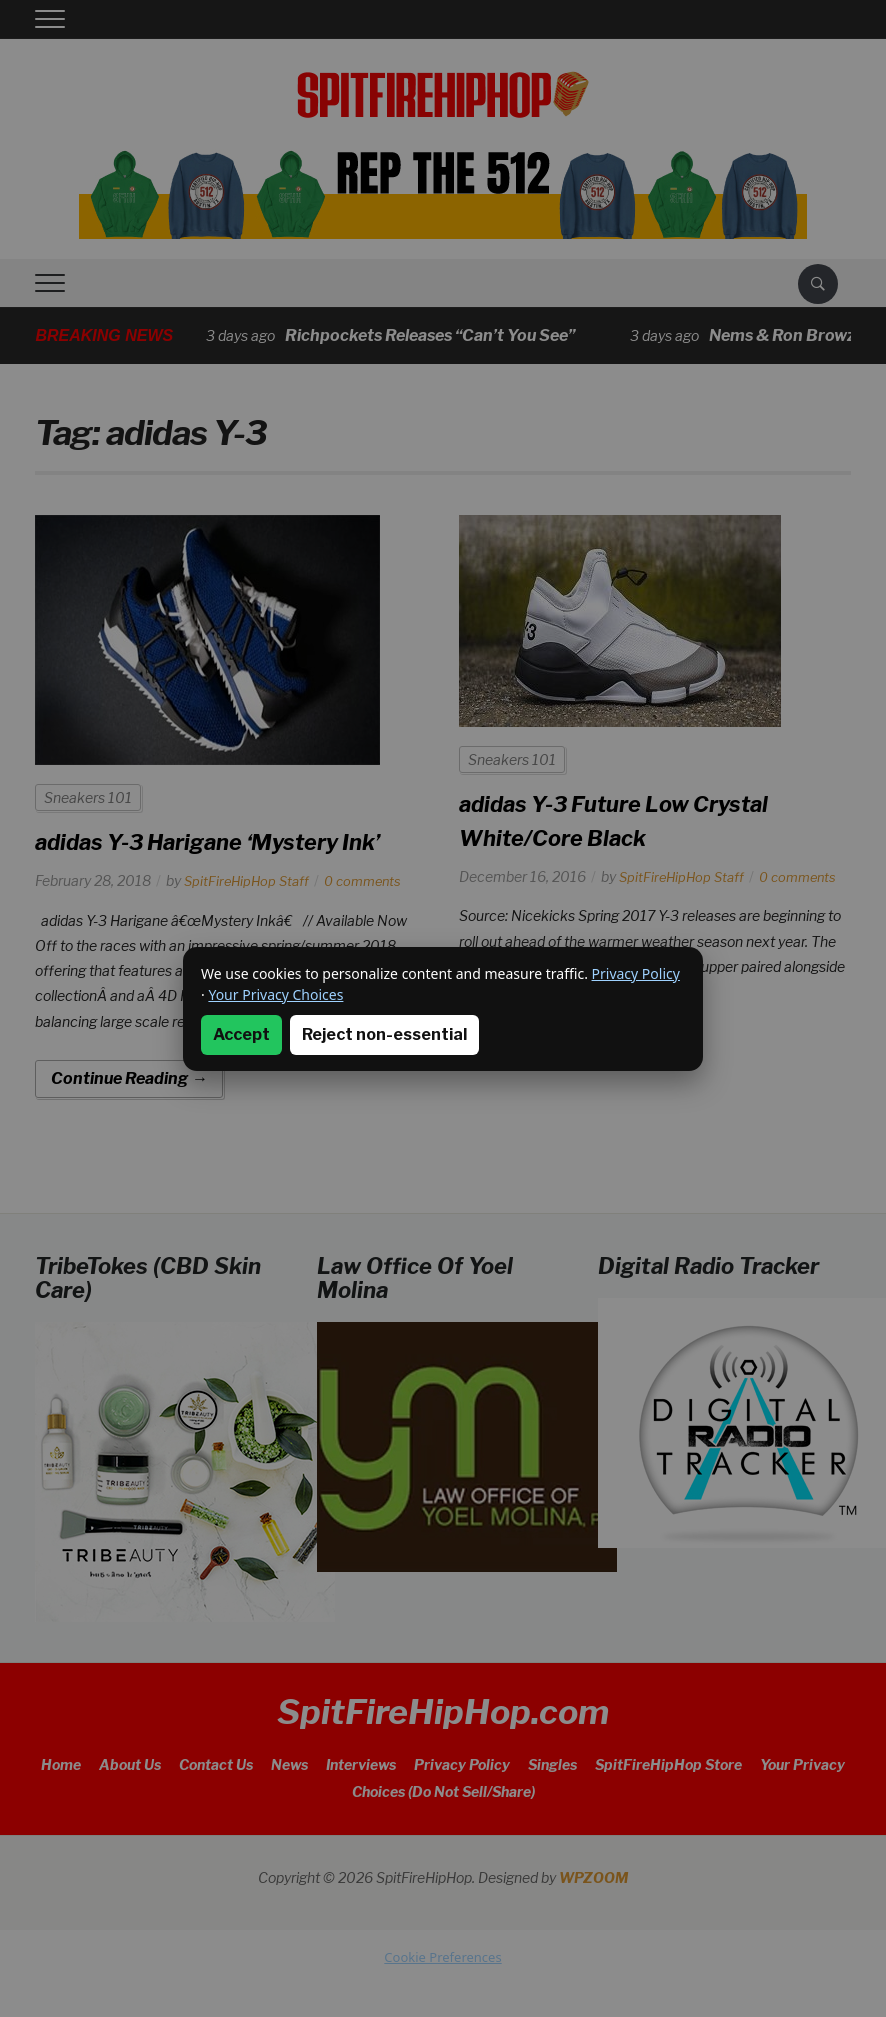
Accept (241, 1034)
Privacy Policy (636, 973)
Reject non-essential (384, 1034)
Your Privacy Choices (275, 994)
